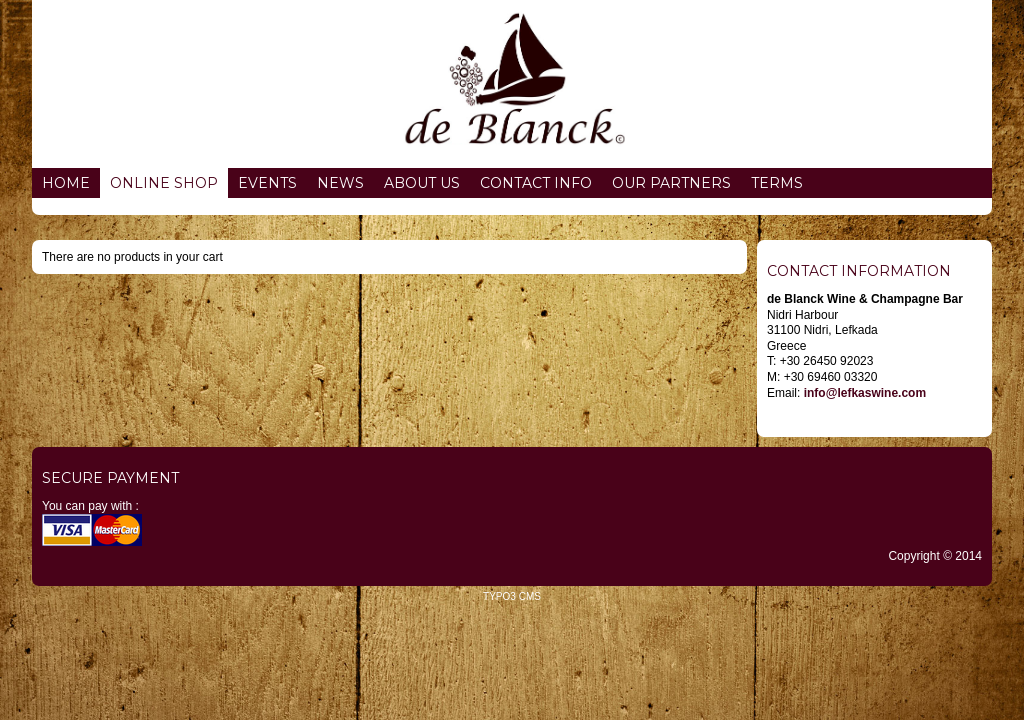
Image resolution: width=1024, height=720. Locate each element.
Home (66, 183)
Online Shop (164, 183)
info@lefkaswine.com (865, 393)
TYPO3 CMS (512, 596)
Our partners (671, 183)
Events (267, 183)
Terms (777, 183)
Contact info (536, 183)
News (340, 183)
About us (422, 183)
